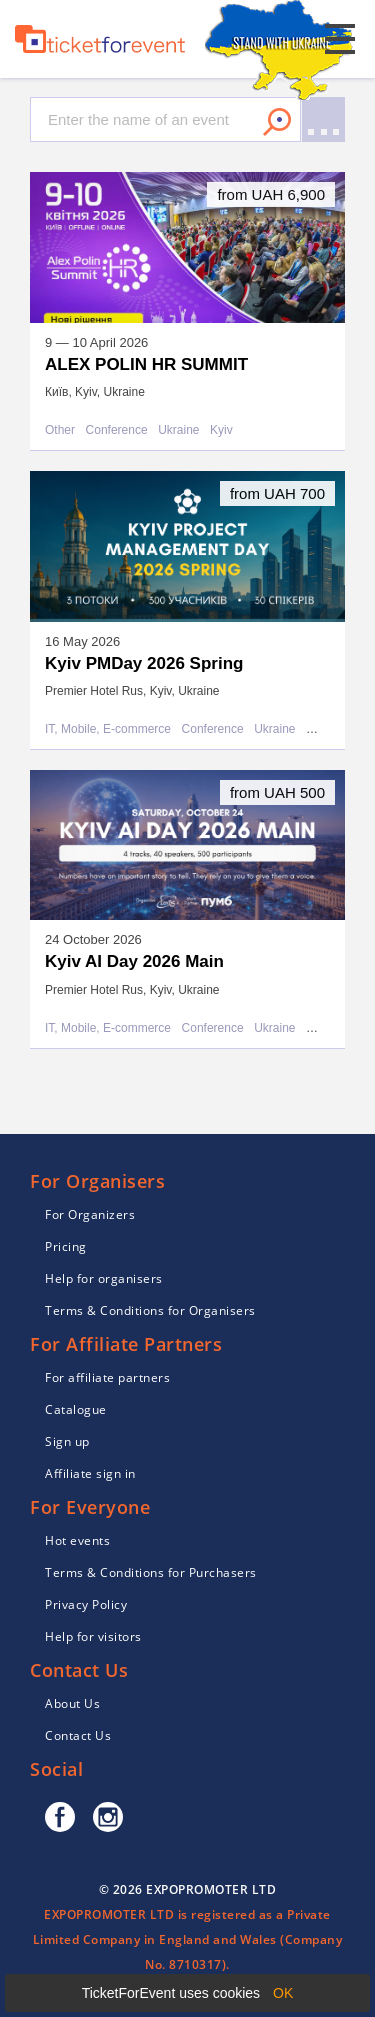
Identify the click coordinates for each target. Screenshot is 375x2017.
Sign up (67, 1441)
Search (277, 122)
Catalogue (76, 1409)
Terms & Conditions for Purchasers (151, 1572)
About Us (72, 1703)
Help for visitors (93, 1636)
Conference (117, 430)
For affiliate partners (107, 1377)
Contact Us (78, 1735)
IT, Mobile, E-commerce (108, 729)
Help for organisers (104, 1278)
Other (60, 430)
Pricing (66, 1246)
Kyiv (221, 430)
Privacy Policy (86, 1604)
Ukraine (178, 430)
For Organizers (90, 1214)
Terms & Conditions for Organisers (150, 1310)
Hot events (77, 1540)
